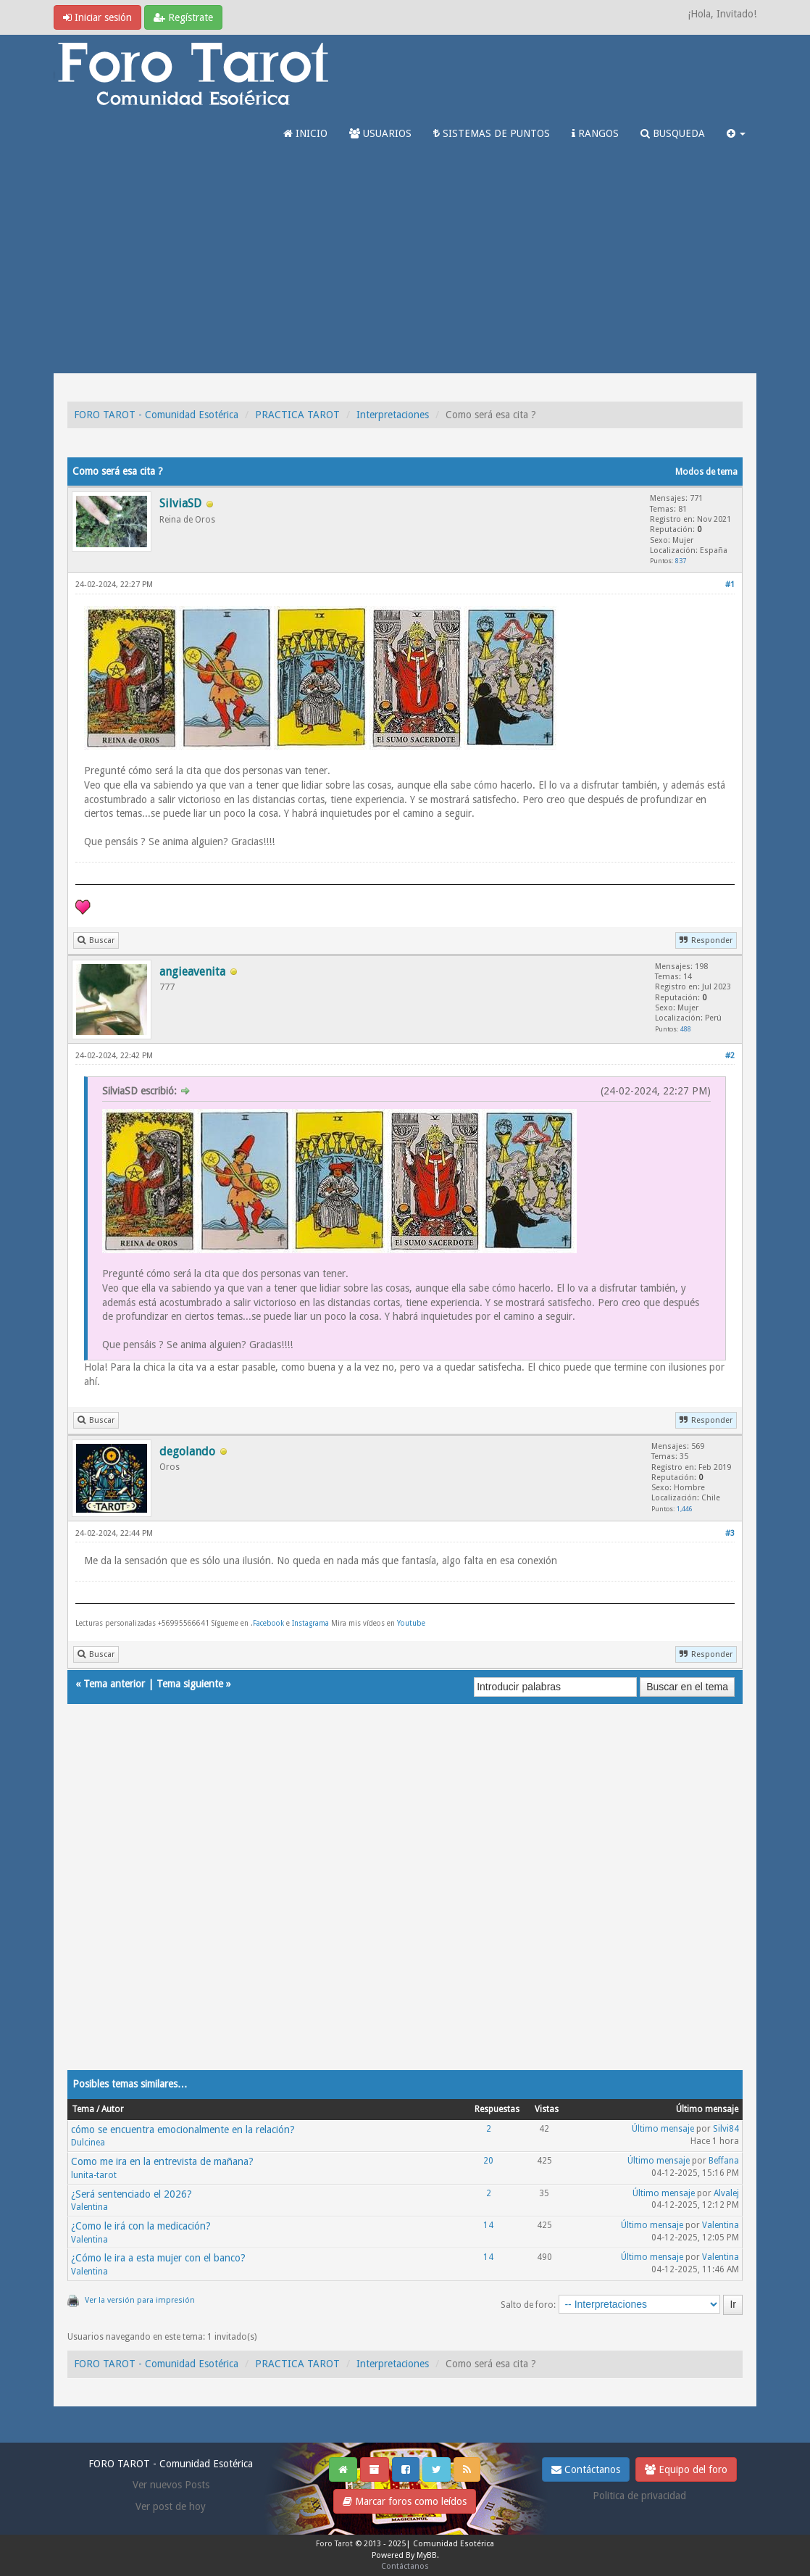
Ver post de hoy (170, 2506)
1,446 (685, 1509)
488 (685, 1029)
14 (488, 2225)
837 (680, 561)
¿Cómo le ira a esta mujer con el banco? (158, 2258)
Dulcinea (88, 2142)
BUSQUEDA (672, 133)
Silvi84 (726, 2129)
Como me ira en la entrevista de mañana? (162, 2161)
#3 (730, 1533)
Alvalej (726, 2193)
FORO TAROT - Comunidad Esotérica (156, 414)
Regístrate (183, 17)
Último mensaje (663, 2129)
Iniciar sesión (97, 17)
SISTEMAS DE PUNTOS (491, 133)
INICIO (305, 133)
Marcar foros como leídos (405, 2501)
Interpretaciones (392, 414)
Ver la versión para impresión (140, 2300)
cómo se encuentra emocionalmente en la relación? (183, 2129)
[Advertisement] (405, 264)
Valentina (89, 2207)
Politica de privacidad (639, 2495)
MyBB (427, 2555)
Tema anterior (114, 1684)
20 (488, 2161)
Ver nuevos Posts (171, 2484)
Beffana (724, 2161)
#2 (730, 1055)
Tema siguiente (189, 1684)
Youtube (411, 1623)
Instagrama (311, 1623)
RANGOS (595, 133)
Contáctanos (585, 2469)
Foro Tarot (334, 2543)
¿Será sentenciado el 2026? (131, 2194)
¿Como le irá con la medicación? (141, 2226)
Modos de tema (706, 472)
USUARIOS (380, 133)
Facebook (268, 1623)
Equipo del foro (686, 2469)
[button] (736, 133)
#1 (730, 584)
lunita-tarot (94, 2175)
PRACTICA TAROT (297, 414)
